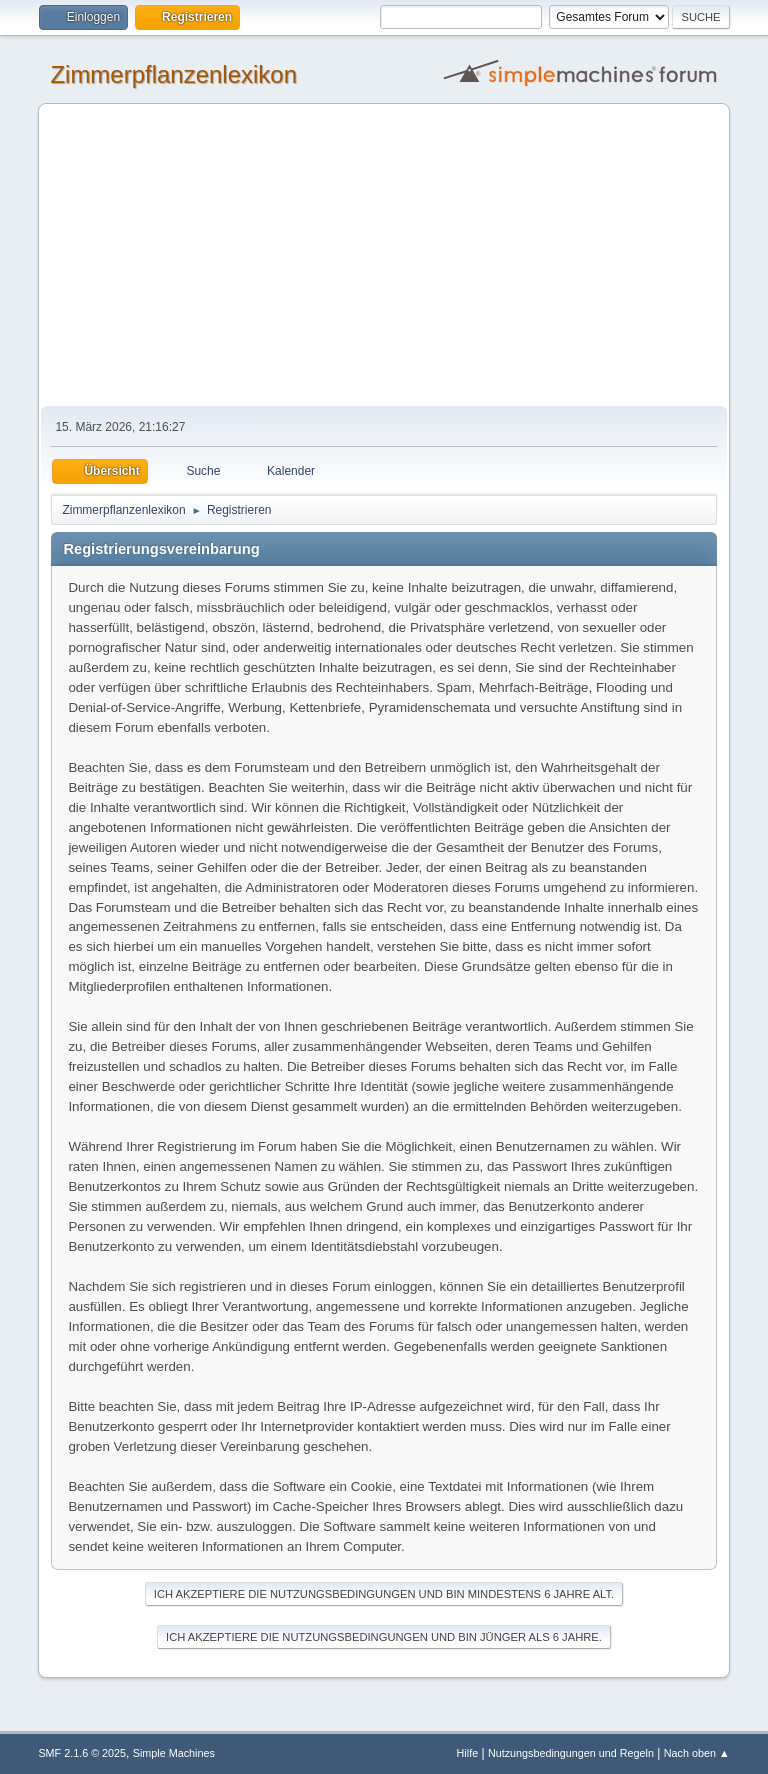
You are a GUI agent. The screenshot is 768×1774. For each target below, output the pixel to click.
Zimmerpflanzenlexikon (173, 74)
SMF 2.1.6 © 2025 (82, 1753)
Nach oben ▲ (697, 1753)
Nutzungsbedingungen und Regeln (571, 1753)
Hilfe (468, 1753)
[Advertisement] (384, 256)
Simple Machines (174, 1753)
